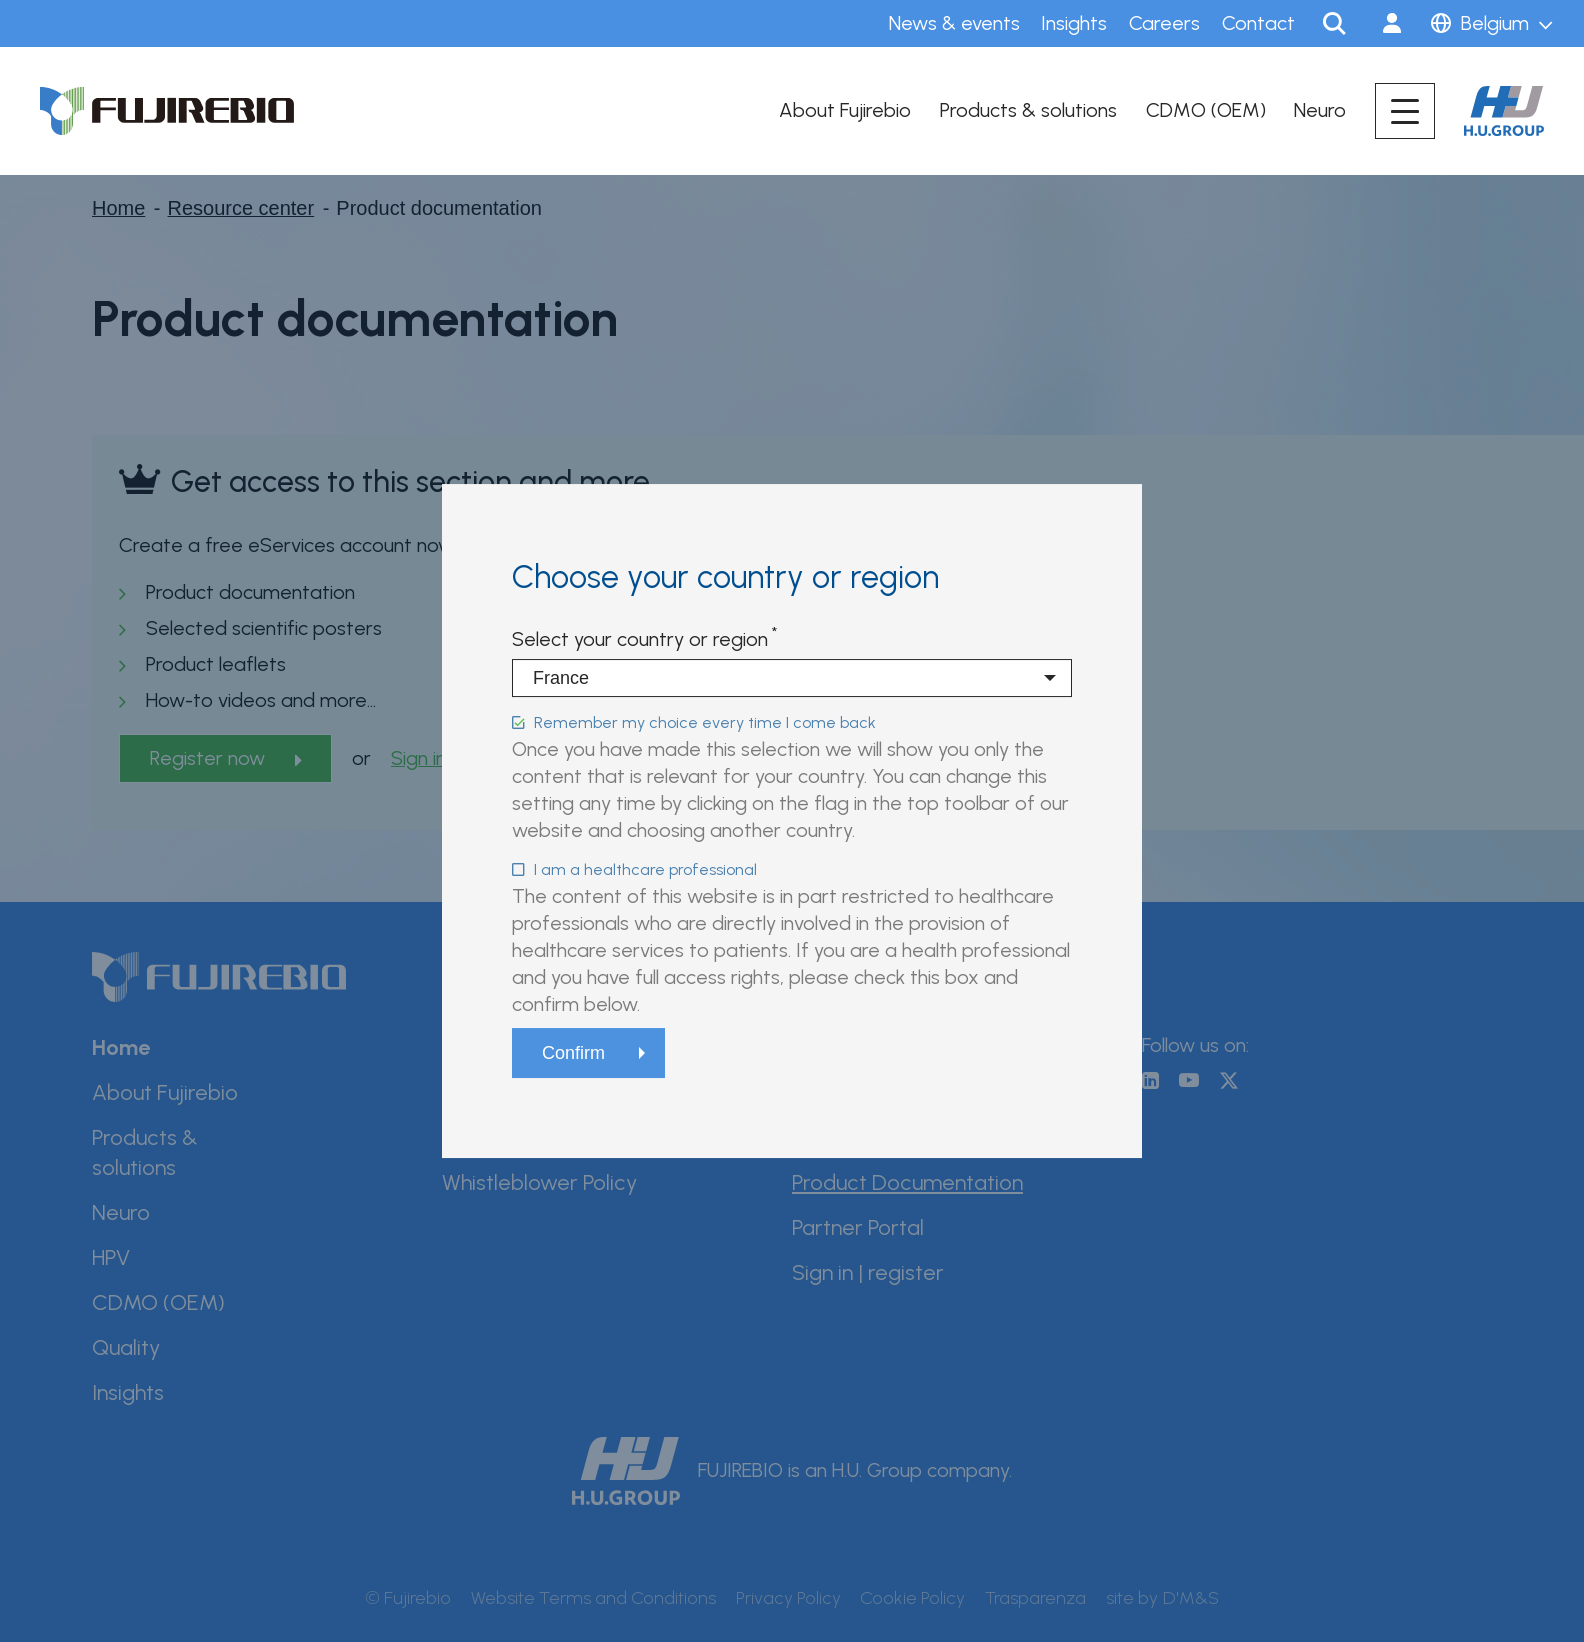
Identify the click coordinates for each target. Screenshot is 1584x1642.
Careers (1164, 23)
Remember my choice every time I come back (705, 722)
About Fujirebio (845, 110)
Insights (1074, 23)
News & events (954, 23)
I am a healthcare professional (645, 869)
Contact (1258, 23)
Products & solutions (1028, 110)
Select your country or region (640, 639)
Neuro (1320, 110)
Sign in (1392, 23)
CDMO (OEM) (1206, 110)
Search (1334, 23)
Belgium (1495, 23)
